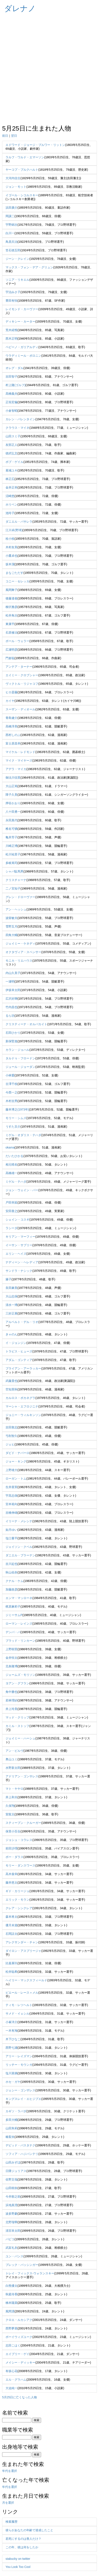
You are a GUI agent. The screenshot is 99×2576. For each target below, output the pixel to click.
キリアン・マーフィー (20, 1236)
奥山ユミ (11, 1759)
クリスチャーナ (16, 880)
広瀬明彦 (11, 649)
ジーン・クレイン (17, 258)
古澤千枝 (11, 1084)
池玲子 (10, 513)
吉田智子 (11, 376)
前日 (5, 135)
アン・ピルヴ (14, 1750)
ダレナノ (20, 8)
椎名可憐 (11, 828)
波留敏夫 (11, 918)
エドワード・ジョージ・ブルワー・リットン (35, 145)
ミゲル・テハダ (16, 1181)
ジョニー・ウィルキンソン (23, 1415)
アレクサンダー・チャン (22, 1942)
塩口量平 (11, 1538)
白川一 (10, 233)
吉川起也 (11, 1564)
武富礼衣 (11, 2247)
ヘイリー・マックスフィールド (26, 1980)
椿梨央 (10, 2136)
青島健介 (11, 718)
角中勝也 (11, 1692)
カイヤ (10, 700)
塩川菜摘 (11, 2073)
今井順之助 (13, 2196)
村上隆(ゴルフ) (15, 385)
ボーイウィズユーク (19, 2337)
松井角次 (11, 615)
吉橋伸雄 (11, 1512)
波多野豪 (11, 2213)
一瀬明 (10, 981)
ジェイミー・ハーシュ (20, 1738)
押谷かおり (13, 803)
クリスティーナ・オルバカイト (26, 1024)
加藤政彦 (11, 1589)
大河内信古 (13, 178)
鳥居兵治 (11, 241)
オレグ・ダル (14, 368)
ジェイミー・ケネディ (20, 943)
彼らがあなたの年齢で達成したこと (29, 2530)
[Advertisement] (49, 66)
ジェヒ (10, 1444)
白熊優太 (11, 2285)
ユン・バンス (14, 2256)
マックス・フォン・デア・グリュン (29, 267)
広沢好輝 (11, 998)
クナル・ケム (14, 1581)
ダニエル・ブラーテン (20, 1555)
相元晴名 (11, 1164)
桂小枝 (10, 538)
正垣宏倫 (11, 402)
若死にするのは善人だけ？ (23, 2538)
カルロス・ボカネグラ (20, 1398)
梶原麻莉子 (13, 1606)
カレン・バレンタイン (20, 419)
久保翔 (10, 1805)
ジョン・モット (16, 186)
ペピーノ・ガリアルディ (22, 347)
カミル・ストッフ (17, 1726)
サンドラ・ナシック (19, 1270)
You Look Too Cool (18, 2567)
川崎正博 (11, 846)
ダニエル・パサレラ (19, 521)
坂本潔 (10, 564)
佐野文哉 (11, 2179)
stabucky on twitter (18, 2558)
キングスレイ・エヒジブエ (23, 2099)
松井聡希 (11, 1971)
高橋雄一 (11, 1173)
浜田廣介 (11, 207)
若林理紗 (11, 1700)
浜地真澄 (11, 2205)
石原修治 (11, 632)
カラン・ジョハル (17, 1049)
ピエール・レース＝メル (22, 1992)
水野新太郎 (13, 1767)
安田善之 (11, 1211)
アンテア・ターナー (19, 666)
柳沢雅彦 (11, 607)
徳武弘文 (11, 453)
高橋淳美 (11, 726)
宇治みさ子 (13, 292)
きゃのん (11, 1334)
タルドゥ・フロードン (20, 1058)
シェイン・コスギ (17, 1219)
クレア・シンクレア (19, 1908)
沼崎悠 (10, 496)
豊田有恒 (11, 300)
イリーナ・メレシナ (19, 1521)
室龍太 (10, 1814)
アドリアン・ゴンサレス (22, 1776)
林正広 (10, 479)
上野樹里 (11, 1649)
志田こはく (13, 2345)
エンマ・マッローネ (19, 1598)
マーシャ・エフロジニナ (22, 1406)
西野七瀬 (11, 2047)
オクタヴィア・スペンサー (23, 952)
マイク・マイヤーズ (19, 760)
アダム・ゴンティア (19, 1360)
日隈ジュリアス (16, 2171)
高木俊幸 (11, 1874)
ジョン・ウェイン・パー (22, 1190)
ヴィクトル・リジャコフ (22, 683)
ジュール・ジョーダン (20, 1066)
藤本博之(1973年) (17, 1109)
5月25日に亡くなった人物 (19, 2397)
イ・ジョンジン (16, 1343)
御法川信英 (13, 777)
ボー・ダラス (14, 1857)
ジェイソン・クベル (19, 1546)
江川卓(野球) (14, 530)
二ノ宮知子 (13, 888)
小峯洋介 (11, 2022)
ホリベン (11, 504)
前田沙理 (11, 1848)
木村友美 (11, 547)
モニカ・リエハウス (19, 960)
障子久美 (11, 794)
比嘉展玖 (11, 1963)
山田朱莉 (11, 2128)
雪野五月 (11, 926)
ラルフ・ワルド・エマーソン (25, 157)
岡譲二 (10, 216)
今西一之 (11, 1092)
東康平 (10, 624)
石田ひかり (13, 1032)
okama (10, 1147)
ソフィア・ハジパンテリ (22, 2154)
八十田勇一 (13, 811)
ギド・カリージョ (17, 1891)
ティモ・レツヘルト (19, 2005)
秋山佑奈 (11, 1572)
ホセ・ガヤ (13, 2081)
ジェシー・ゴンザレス (20, 2090)
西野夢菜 (11, 2328)
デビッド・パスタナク (20, 2145)
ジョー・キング (16, 1461)
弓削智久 (11, 1436)
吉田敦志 (11, 1427)
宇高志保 (11, 1495)
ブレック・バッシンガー (22, 2264)
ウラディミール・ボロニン (23, 355)
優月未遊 (11, 1925)
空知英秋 (11, 1389)
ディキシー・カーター (20, 321)
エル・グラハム (16, 2379)
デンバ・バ (13, 1632)
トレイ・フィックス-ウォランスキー (30, 2273)
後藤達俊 (11, 598)
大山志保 (11, 1296)
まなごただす (14, 572)
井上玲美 (11, 1709)
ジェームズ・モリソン (20, 1674)
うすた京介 (13, 1126)
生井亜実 (11, 1487)
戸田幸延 (11, 1202)
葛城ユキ (11, 470)
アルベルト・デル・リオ (22, 1322)
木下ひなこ (13, 2039)
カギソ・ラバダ (16, 2111)
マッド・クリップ (17, 1717)
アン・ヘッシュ (16, 909)
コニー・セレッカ (17, 581)
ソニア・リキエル (17, 279)
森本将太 (11, 1916)
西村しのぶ (13, 735)
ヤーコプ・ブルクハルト (22, 169)
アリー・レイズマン (19, 2056)
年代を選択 (9, 2471)
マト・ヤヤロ (14, 1788)
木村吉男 (11, 1101)
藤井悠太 (11, 1882)
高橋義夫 (11, 393)
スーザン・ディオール (20, 709)
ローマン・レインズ (19, 1623)
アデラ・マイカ (16, 769)
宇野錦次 (11, 224)
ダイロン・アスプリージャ (23, 1950)
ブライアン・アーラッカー (23, 1368)
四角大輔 (11, 935)
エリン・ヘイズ (16, 1253)
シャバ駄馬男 (14, 871)
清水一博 (11, 1305)
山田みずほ (13, 2162)
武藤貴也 (11, 1380)
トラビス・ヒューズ (19, 1351)
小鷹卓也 (11, 555)
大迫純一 (11, 2388)
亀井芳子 (11, 837)
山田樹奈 (11, 2188)
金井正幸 (11, 487)
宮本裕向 (11, 1504)
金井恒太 (11, 1657)
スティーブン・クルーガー (23, 1822)
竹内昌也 (11, 1007)
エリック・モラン (17, 1899)
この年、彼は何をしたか (22, 2547)
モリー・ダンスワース (20, 1865)
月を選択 (8, 2502)
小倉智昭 (11, 410)
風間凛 (10, 2311)
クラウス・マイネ (17, 427)
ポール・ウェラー (17, 641)
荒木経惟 (11, 330)
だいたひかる (14, 1156)
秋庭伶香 (11, 2294)
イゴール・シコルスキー (22, 195)
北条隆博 (11, 1666)
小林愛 (10, 1075)
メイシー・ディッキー (20, 2362)
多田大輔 (11, 2119)
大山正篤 (11, 786)
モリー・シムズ (16, 1118)
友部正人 (11, 444)
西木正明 (11, 338)
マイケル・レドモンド (20, 752)
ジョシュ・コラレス (19, 1840)
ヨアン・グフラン (17, 1683)
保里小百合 (13, 1831)
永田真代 (11, 820)
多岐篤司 (11, 863)
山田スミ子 (13, 436)
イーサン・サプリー (19, 1245)
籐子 (8, 1279)
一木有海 (11, 2030)
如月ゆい (11, 1529)
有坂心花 (11, 2371)
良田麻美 (11, 1287)
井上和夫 (11, 1797)
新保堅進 (11, 1041)
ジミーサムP (14, 1615)
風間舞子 (11, 590)
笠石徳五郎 (13, 250)
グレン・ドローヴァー (20, 897)
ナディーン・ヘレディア (22, 1262)
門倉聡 (10, 658)
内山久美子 (13, 973)
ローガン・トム (16, 1478)
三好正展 (11, 1313)
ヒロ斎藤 (11, 692)
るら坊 (10, 1015)
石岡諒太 (11, 1933)
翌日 (14, 135)
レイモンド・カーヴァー (22, 309)
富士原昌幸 (13, 743)
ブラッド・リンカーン (20, 1640)
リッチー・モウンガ (19, 2064)
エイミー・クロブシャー (22, 675)
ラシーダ (11, 1228)
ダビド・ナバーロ (17, 1453)
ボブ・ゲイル (14, 462)
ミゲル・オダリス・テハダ (23, 1135)
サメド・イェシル (17, 2013)
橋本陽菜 (11, 2302)
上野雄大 (11, 1470)
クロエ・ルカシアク (19, 2320)
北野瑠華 (11, 2222)
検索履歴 (11, 2521)
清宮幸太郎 (13, 2230)
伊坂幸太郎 (13, 990)
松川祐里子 (13, 854)
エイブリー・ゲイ (17, 2354)
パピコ (10, 2239)
